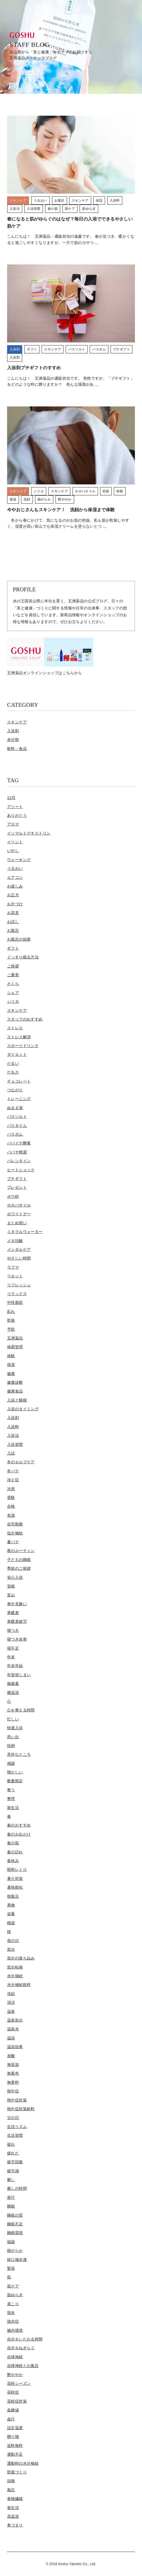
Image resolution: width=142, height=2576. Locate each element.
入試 (11, 1453)
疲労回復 (15, 2162)
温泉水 (13, 2029)
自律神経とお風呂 (23, 2365)
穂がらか (15, 2250)
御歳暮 (13, 1683)
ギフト (13, 948)
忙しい (13, 1719)
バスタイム (17, 1125)
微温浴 (13, 1692)
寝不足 (13, 1648)
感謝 (11, 1763)
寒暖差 (13, 1612)
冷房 (11, 1489)
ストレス (15, 1028)
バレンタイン (19, 1161)
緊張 (11, 2268)
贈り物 (13, 2436)
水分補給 (15, 1976)
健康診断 (15, 1382)
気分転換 (15, 1967)
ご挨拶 (13, 966)
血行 (11, 2419)
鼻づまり (15, 2525)
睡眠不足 (15, 2224)
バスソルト (17, 1116)
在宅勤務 (15, 1524)
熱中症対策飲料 (21, 2109)
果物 (11, 1905)
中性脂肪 (15, 1302)
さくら (13, 983)
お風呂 (13, 930)
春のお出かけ (19, 1834)
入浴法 (13, 1435)
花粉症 (13, 2392)
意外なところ (19, 1754)
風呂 (11, 2490)
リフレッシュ (19, 1285)
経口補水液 (17, 2259)
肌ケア (13, 2286)
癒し (11, 2179)
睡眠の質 (15, 2215)
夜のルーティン (21, 1550)
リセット (15, 1276)
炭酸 (11, 2056)
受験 (11, 1497)
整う (11, 1790)
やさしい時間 (19, 1258)
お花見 (13, 913)
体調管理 (15, 1347)
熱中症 (13, 2091)
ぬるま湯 (15, 1108)
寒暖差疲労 (17, 1621)
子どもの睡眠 (19, 1559)
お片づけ (15, 904)
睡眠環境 (15, 2233)
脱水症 (13, 2321)
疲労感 (13, 2171)
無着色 (13, 2073)
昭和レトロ (17, 1869)
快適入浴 (15, 1728)
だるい (13, 1063)
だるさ (13, 1072)
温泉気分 (15, 2020)
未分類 (13, 739)
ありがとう (17, 815)
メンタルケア (19, 1249)
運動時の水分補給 (23, 2463)
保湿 (11, 1364)
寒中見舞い (17, 1604)
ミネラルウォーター (25, 1231)
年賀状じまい (19, 1675)
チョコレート (19, 1081)
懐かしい (15, 1772)
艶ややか (15, 2375)
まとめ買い (17, 1223)
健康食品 (15, 1391)
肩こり (13, 2304)
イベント (15, 842)
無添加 (13, 2064)
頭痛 (11, 2481)
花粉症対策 (17, 2401)
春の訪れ (15, 1852)
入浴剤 (13, 731)
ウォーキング (19, 859)
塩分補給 (15, 1533)
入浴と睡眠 (17, 1400)
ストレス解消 (19, 1037)
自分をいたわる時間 (25, 2339)
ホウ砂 (13, 1196)
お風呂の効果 (19, 939)
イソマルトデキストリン (28, 833)
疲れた (13, 2153)
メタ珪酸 (15, 1240)
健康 (11, 1373)
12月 (11, 797)
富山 (11, 1595)
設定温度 (15, 2428)
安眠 (11, 1586)
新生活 (13, 1807)
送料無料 (15, 2445)
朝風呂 (13, 1896)
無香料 (13, 2082)
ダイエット (17, 1054)
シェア (13, 992)
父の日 (13, 2117)
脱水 (11, 2312)
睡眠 (11, 2206)
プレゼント (17, 1187)
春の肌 (13, 1843)
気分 (11, 1949)
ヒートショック (21, 1170)
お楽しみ (15, 886)
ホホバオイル (19, 1205)
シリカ (13, 1001)
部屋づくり (17, 2472)
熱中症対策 (17, 2100)
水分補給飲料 (19, 1984)
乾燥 (11, 1320)
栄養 (11, 1914)
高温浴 (13, 2516)
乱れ (11, 1311)
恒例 (11, 1745)
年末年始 (15, 1666)
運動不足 (15, 2454)
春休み (13, 1861)
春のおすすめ (19, 1825)
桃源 (11, 1923)
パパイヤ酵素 (19, 1143)
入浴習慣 (15, 1444)
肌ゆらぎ (15, 2295)
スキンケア (17, 722)
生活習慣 (15, 2135)
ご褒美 (13, 975)
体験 (11, 1356)
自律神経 (15, 2357)
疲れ (11, 2144)
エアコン (15, 877)
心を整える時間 (21, 1710)
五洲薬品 (15, 1338)
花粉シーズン (19, 2383)
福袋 (11, 2242)
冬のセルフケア (21, 1462)
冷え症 (13, 1480)
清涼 (11, 2002)
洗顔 (11, 1993)
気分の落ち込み (21, 1958)
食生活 (13, 2507)
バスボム (15, 1134)
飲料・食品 (17, 748)
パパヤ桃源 (17, 1152)
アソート (15, 806)
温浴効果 (15, 2047)
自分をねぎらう (21, 2348)
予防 (11, 1329)
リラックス (17, 1294)
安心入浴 (15, 1577)
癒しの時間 (17, 2188)
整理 (11, 1798)
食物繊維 (15, 2498)
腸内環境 (15, 2330)
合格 (11, 1506)
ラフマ (13, 1267)
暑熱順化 (15, 1887)
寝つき (13, 1630)
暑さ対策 (15, 1878)
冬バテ (13, 1471)
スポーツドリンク (23, 1045)
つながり (15, 1090)
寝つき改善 (17, 1639)
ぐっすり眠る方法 (23, 957)
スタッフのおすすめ (25, 1019)
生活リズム (17, 2126)
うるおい (15, 868)
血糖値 (13, 2410)
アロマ (13, 824)
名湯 (11, 1515)
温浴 (11, 2038)
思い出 (13, 1737)
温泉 (11, 2011)
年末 (11, 1657)
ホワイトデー (19, 1214)
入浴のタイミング (23, 1409)
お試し (13, 922)
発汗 (11, 2197)
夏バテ (13, 1542)
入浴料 (13, 1426)
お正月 (13, 895)
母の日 (13, 1940)
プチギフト (17, 1178)
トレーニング (19, 1099)
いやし (13, 850)
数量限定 (15, 1781)
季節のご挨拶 (19, 1568)
